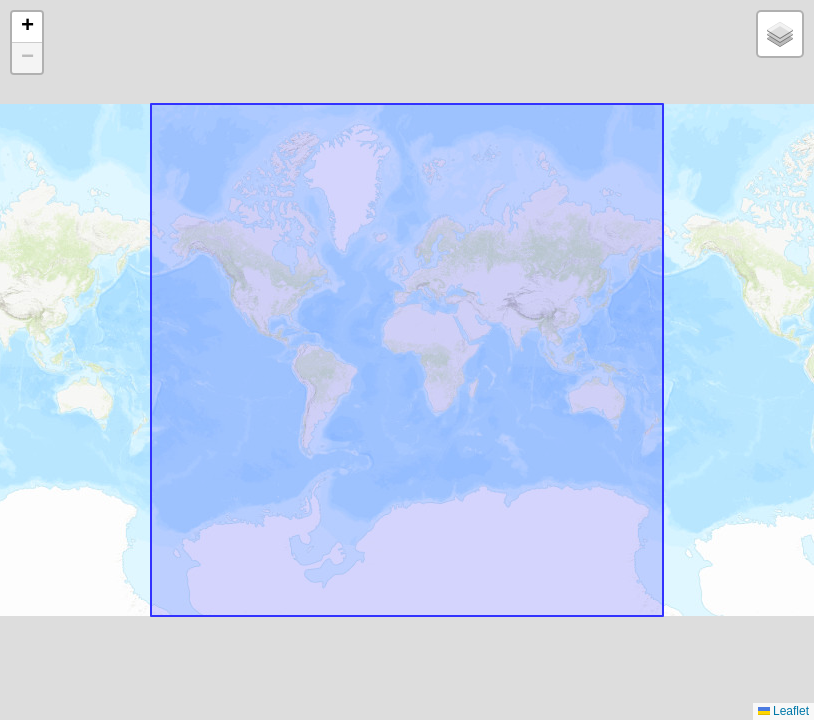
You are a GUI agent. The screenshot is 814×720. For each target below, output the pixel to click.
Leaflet (783, 711)
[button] (27, 27)
